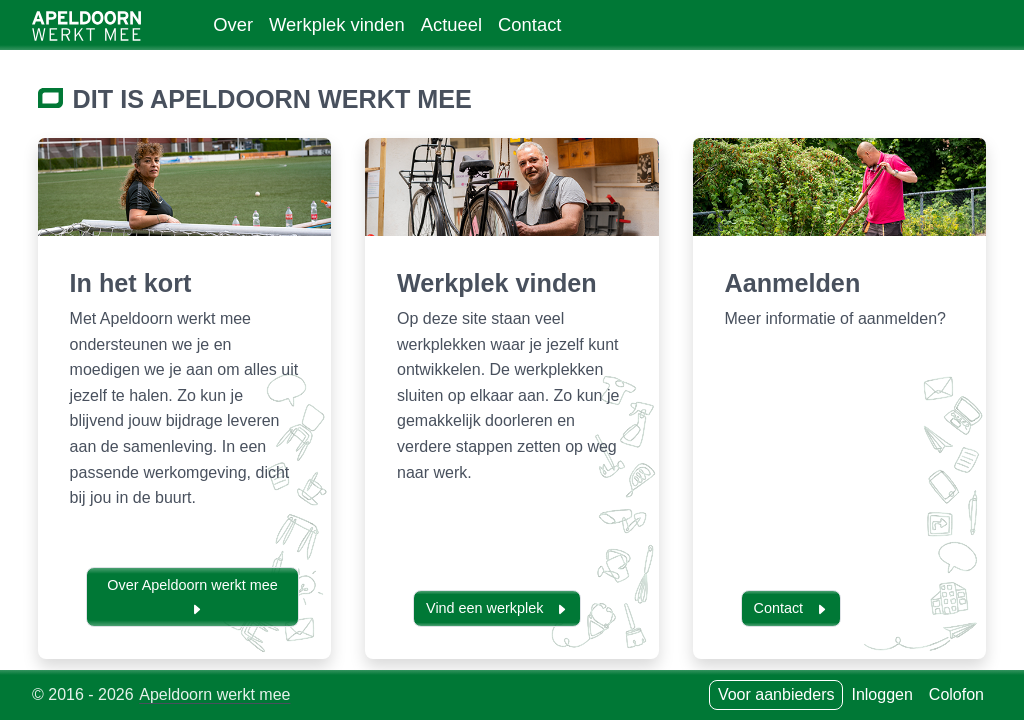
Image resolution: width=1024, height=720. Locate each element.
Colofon (956, 694)
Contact (529, 24)
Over (233, 24)
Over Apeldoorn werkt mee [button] (192, 596)
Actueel (451, 24)
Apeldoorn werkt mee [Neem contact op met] (214, 694)
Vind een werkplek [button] (497, 608)
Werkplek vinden (337, 24)
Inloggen (881, 694)
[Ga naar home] (86, 25)
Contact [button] (791, 608)
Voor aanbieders (776, 694)
